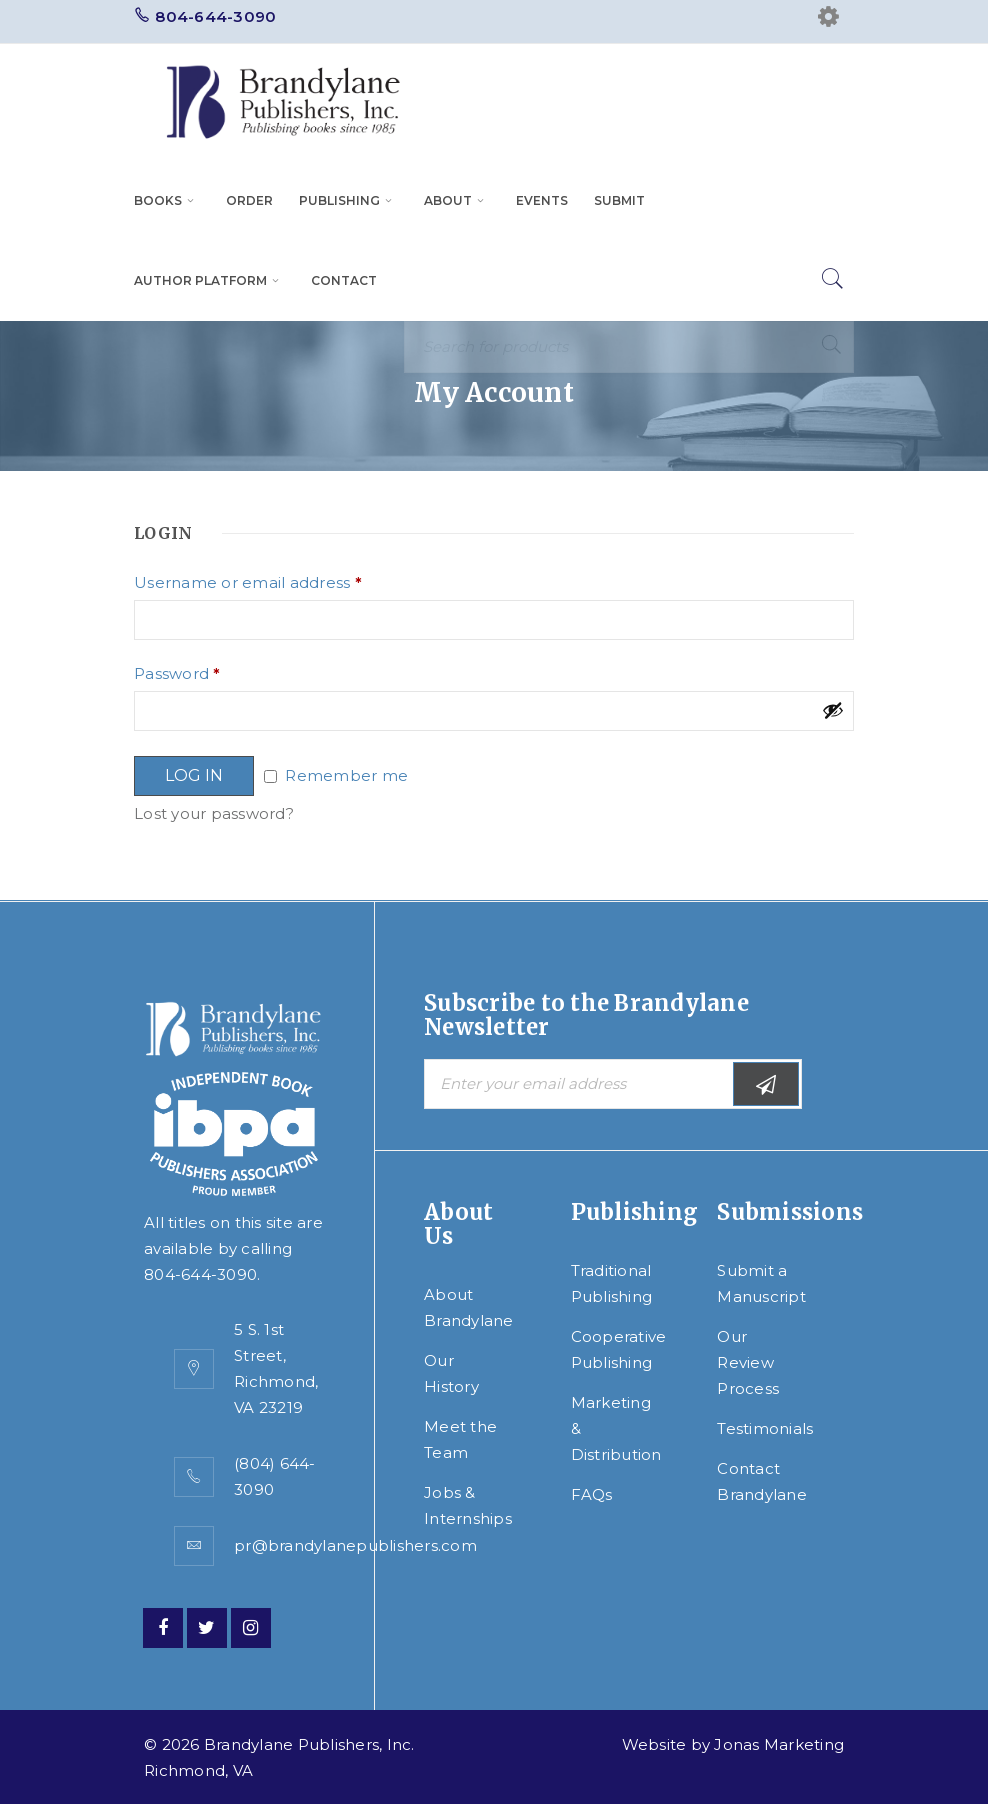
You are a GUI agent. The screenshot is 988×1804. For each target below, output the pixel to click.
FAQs (592, 1494)
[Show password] (833, 710)
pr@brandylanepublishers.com (355, 1545)
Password (177, 674)
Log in (194, 775)
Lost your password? (214, 813)
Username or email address (248, 583)
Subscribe (766, 1084)
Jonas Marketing (779, 1744)
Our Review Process (748, 1362)
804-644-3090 (215, 16)
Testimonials (765, 1428)
